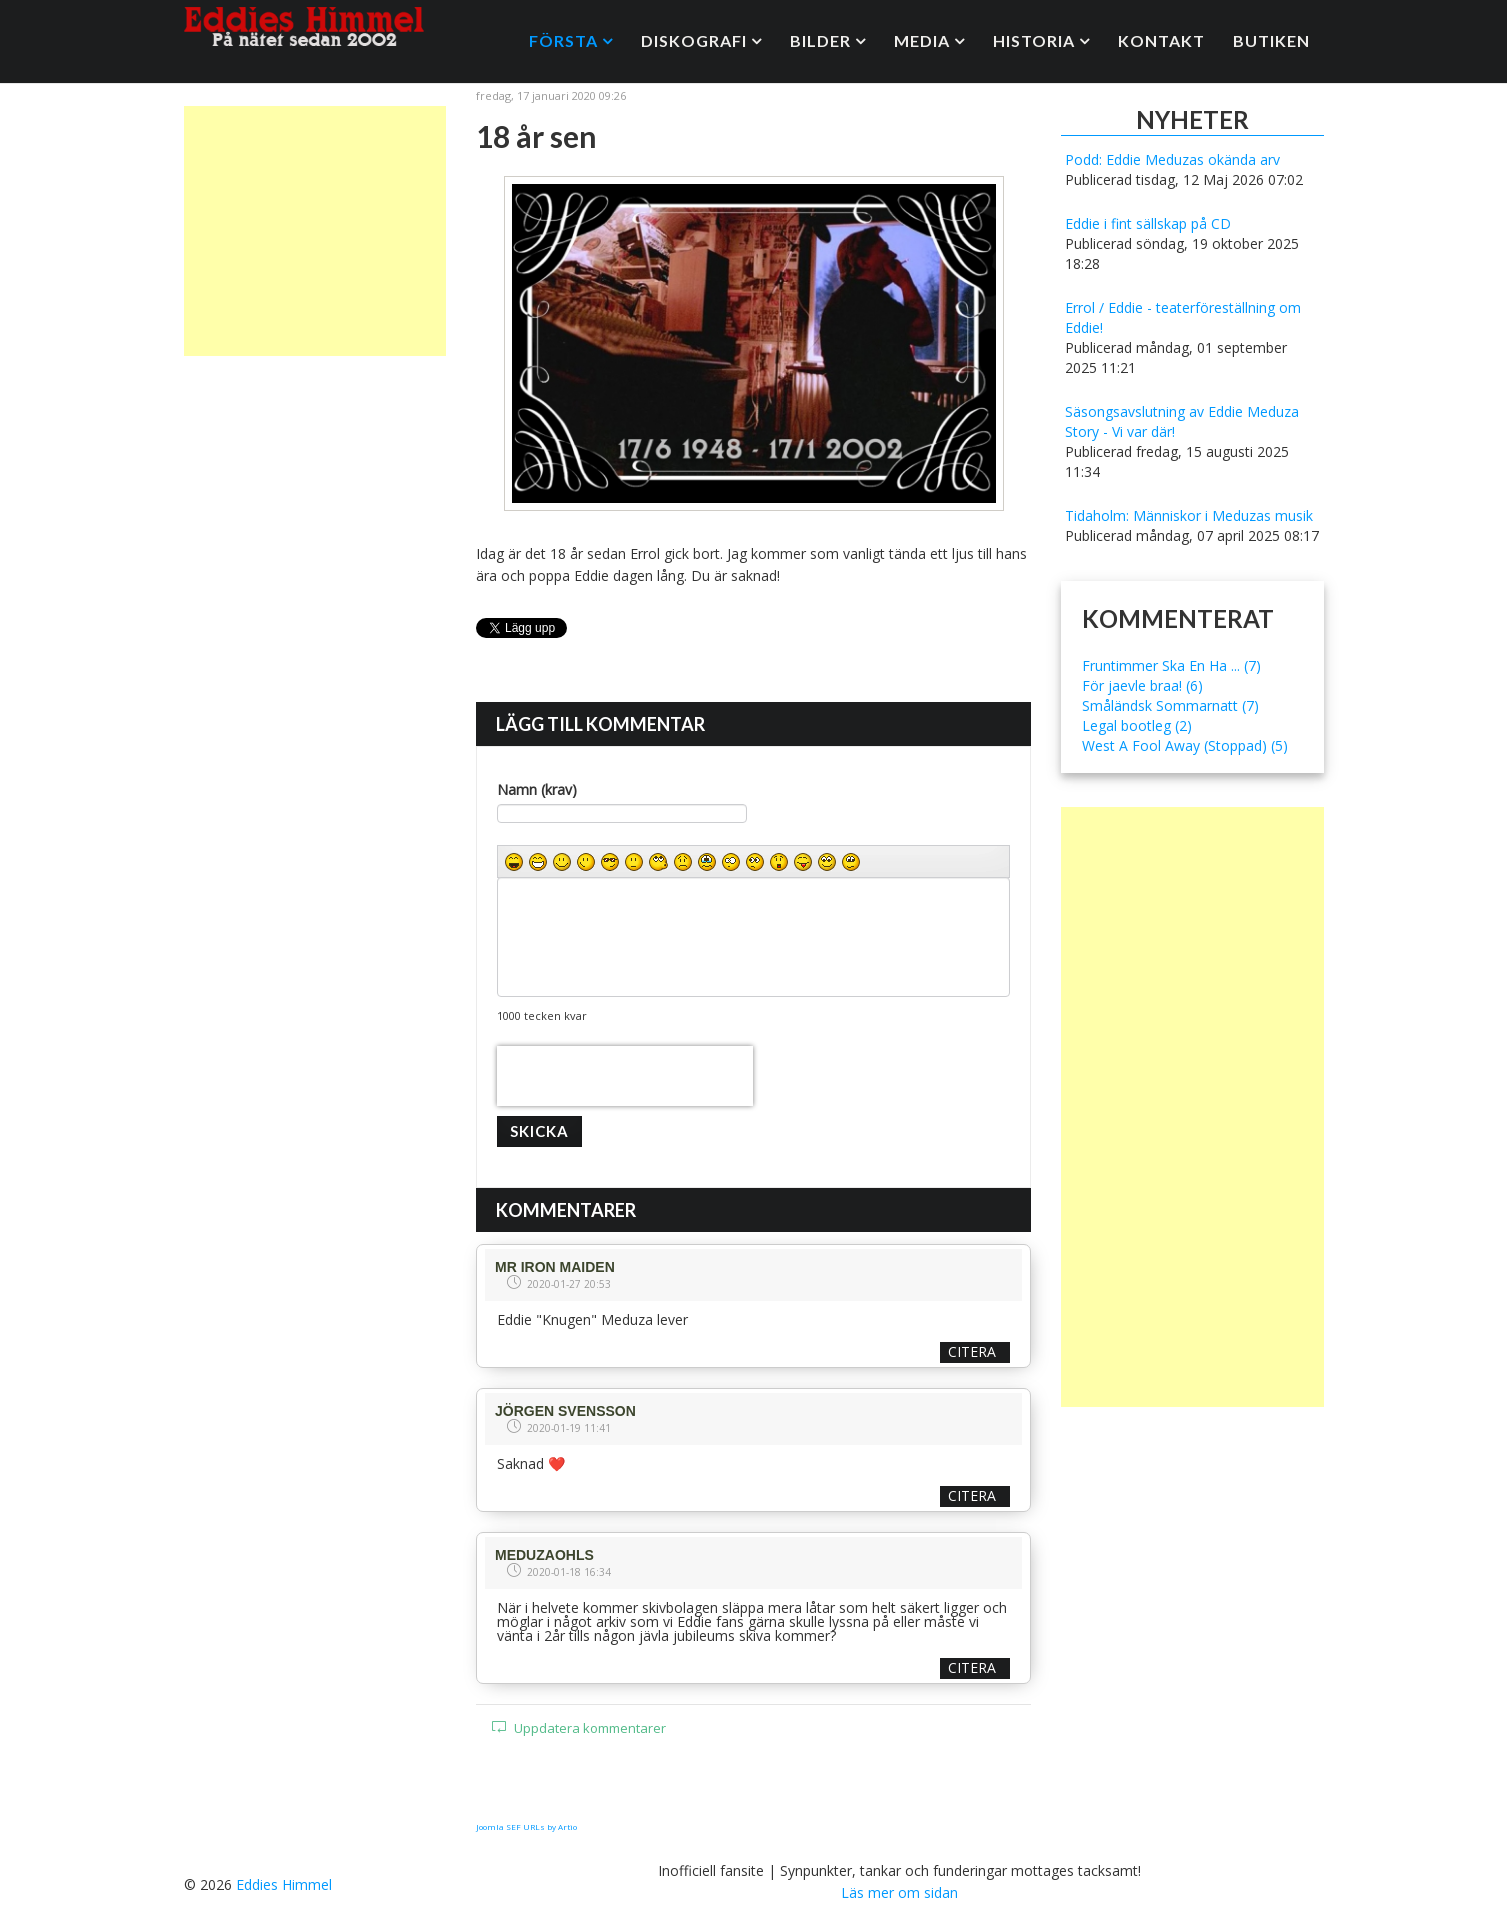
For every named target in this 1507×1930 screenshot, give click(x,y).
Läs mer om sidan (899, 1892)
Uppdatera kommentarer (579, 1728)
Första (563, 40)
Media (922, 40)
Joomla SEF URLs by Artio (526, 1826)
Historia (1034, 40)
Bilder (820, 40)
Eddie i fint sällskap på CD (1148, 223)
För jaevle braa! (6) (1142, 685)
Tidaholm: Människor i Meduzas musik (1189, 515)
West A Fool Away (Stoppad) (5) (1185, 745)
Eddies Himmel (284, 1884)
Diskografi (694, 40)
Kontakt (1161, 40)
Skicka (539, 1131)
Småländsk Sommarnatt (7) (1170, 705)
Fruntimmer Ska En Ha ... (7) (1171, 665)
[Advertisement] (315, 231)
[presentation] (625, 1076)
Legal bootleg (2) (1137, 725)
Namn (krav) (537, 789)
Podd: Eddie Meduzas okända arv (1172, 159)
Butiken (1271, 40)
